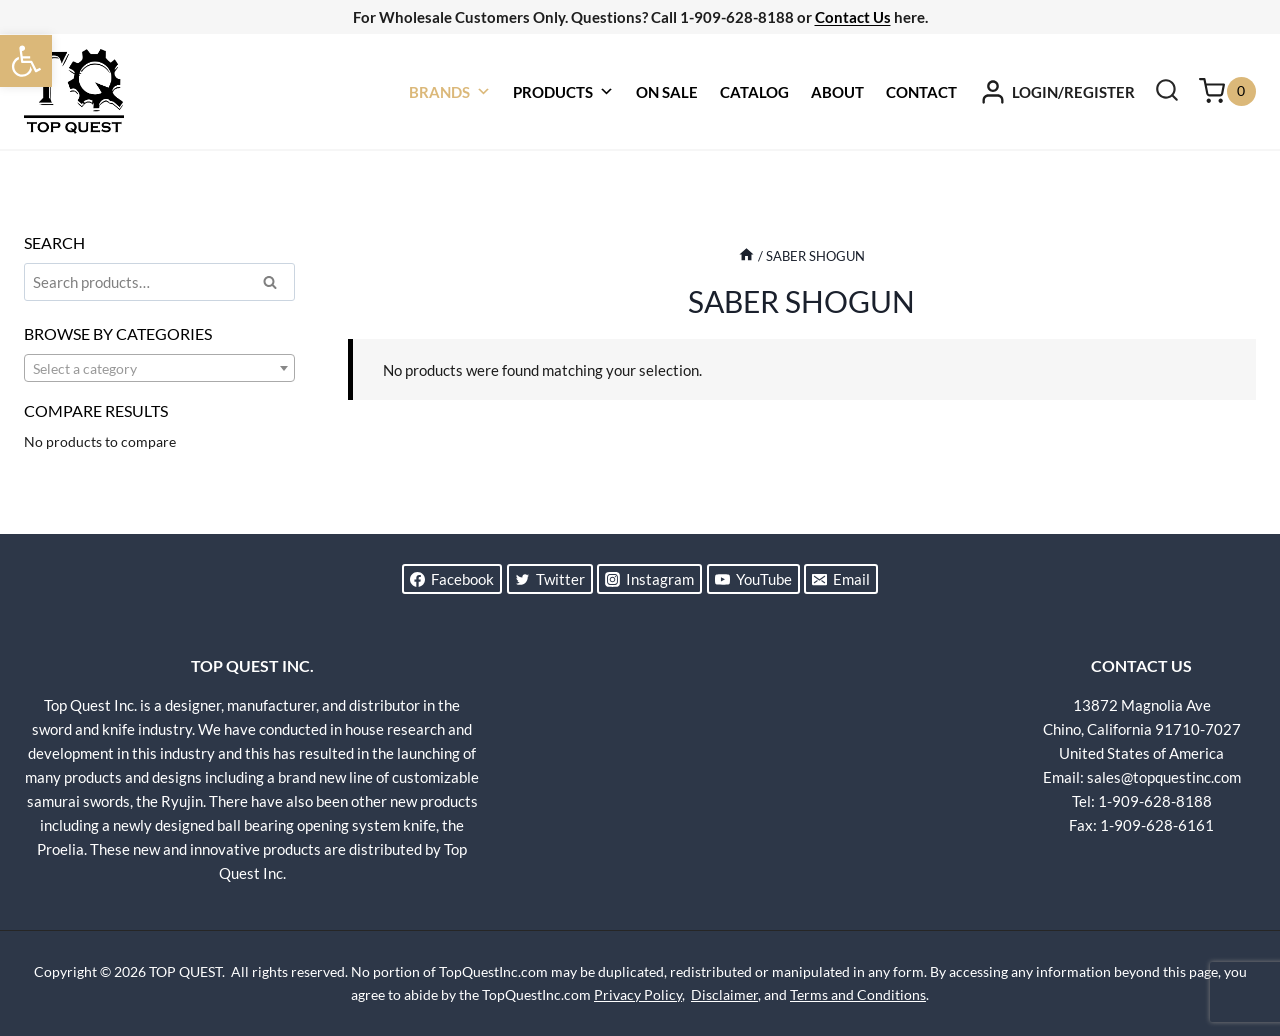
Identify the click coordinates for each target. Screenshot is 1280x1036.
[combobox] (159, 368)
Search (276, 285)
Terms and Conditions (858, 994)
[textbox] (159, 369)
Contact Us (853, 17)
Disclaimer (724, 994)
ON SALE (667, 92)
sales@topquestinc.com (1164, 777)
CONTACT (921, 92)
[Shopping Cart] (1227, 91)
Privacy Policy (638, 994)
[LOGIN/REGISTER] (1057, 92)
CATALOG (754, 92)
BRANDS (450, 92)
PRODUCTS (563, 92)
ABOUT (837, 92)
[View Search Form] (1167, 92)
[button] (26, 61)
